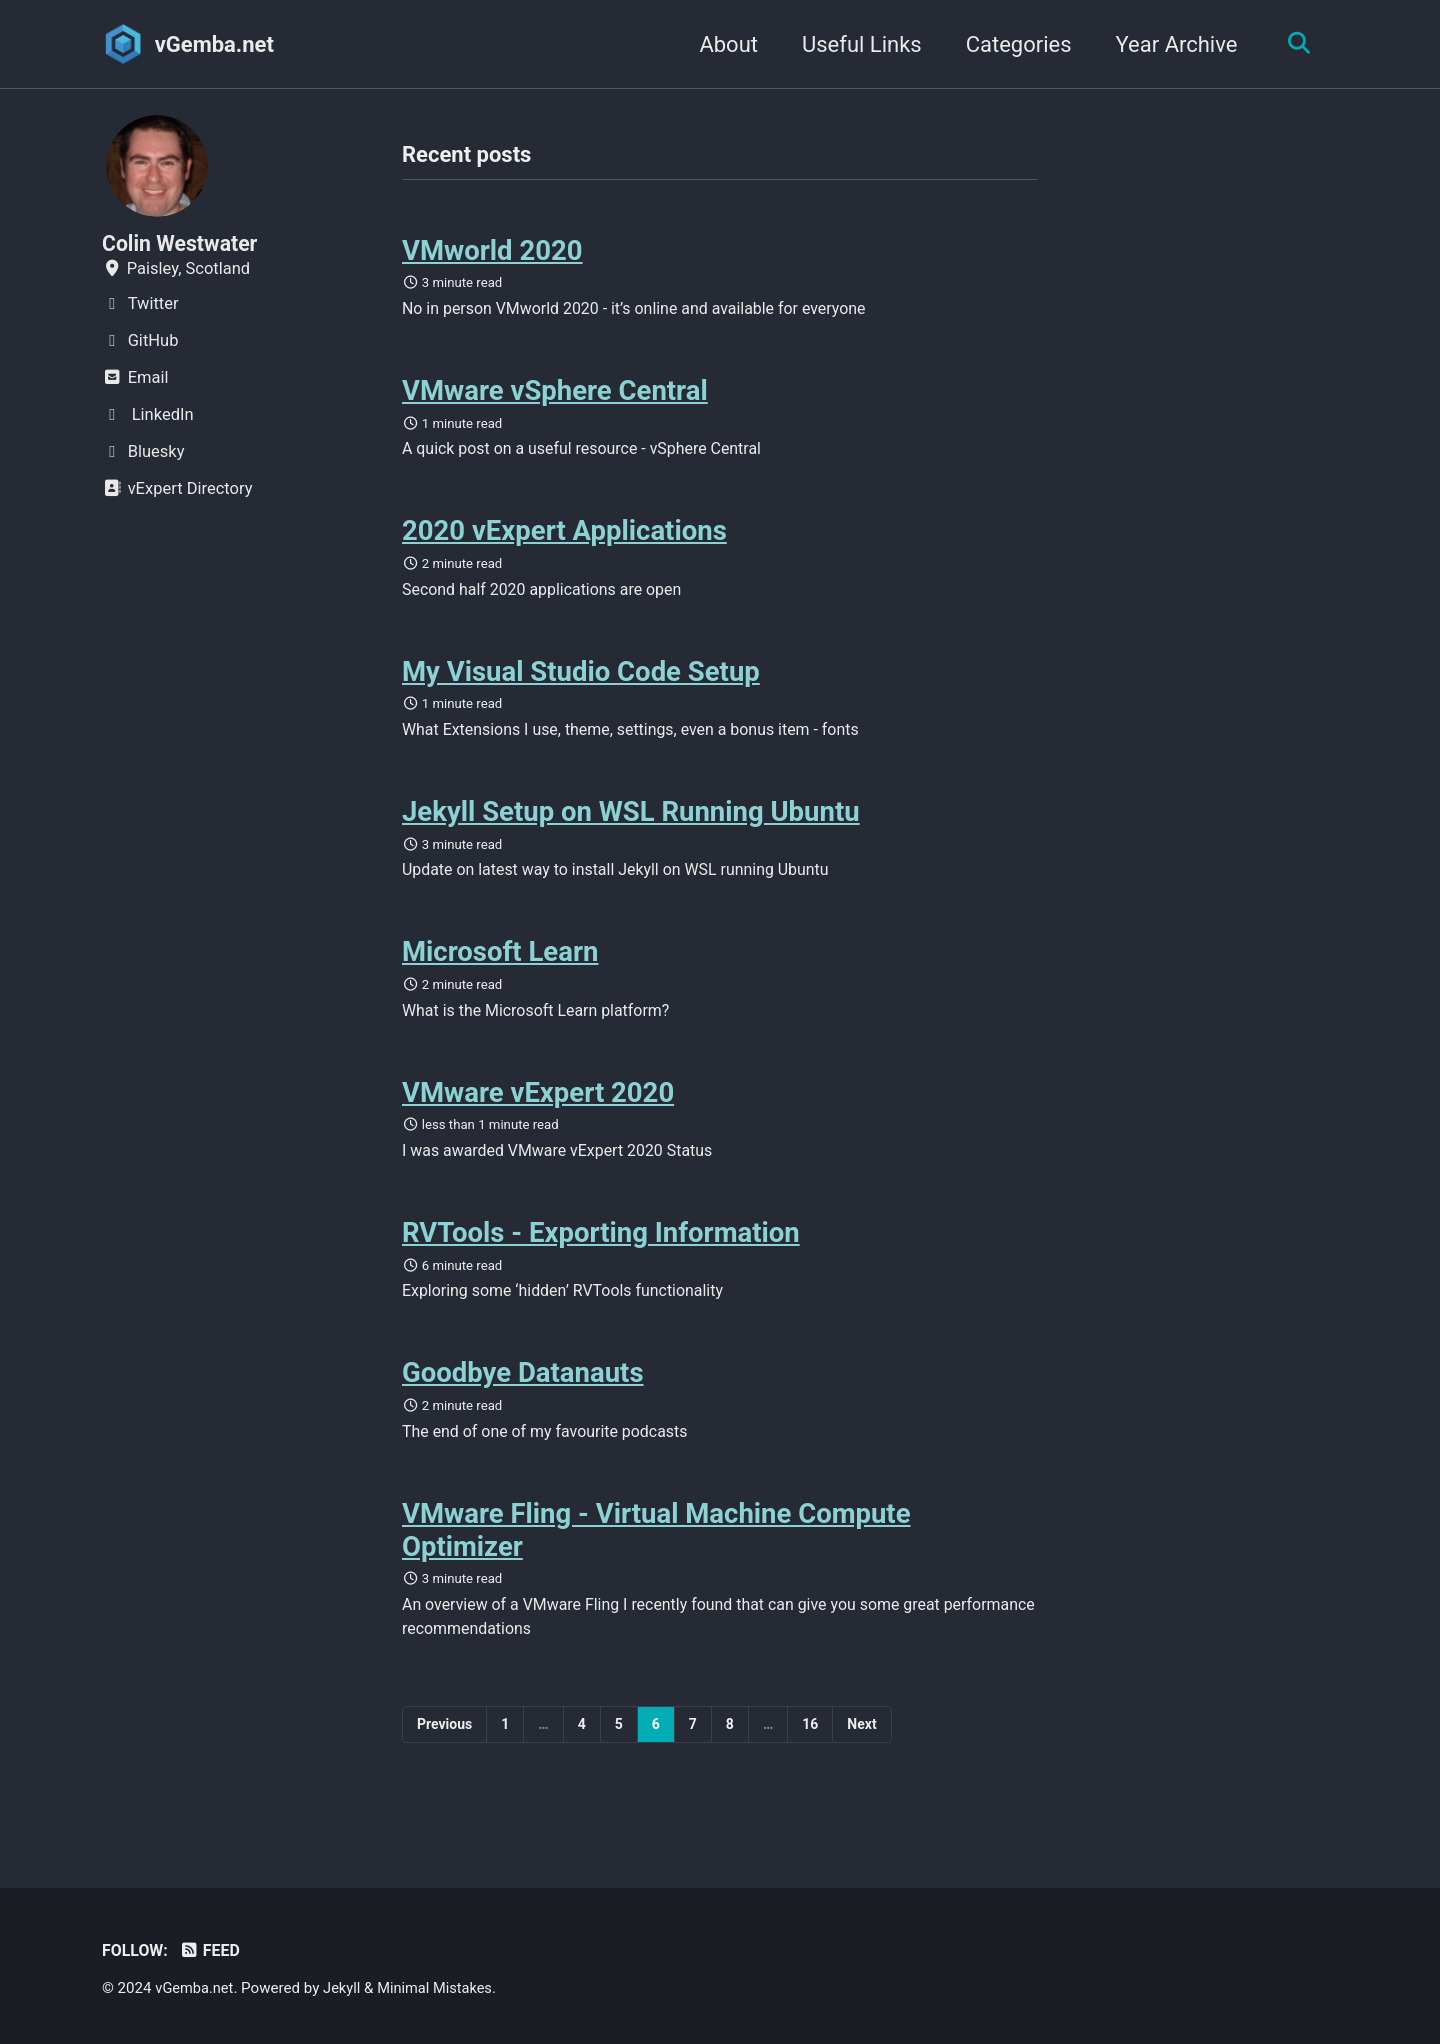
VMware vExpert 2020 (538, 1112)
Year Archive (1172, 44)
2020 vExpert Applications (564, 538)
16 (810, 1756)
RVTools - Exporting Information (601, 1255)
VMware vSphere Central (555, 395)
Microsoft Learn (500, 969)
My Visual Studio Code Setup (581, 682)
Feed (212, 1950)
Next (861, 1756)
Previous (444, 1756)
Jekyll (345, 1988)
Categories (1014, 44)
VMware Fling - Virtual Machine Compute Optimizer (656, 1559)
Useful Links (857, 44)
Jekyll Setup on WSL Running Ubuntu (631, 825)
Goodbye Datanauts (523, 1399)
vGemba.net (214, 44)
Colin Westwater (182, 243)
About (723, 44)
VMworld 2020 (492, 251)
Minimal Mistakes (440, 1988)
